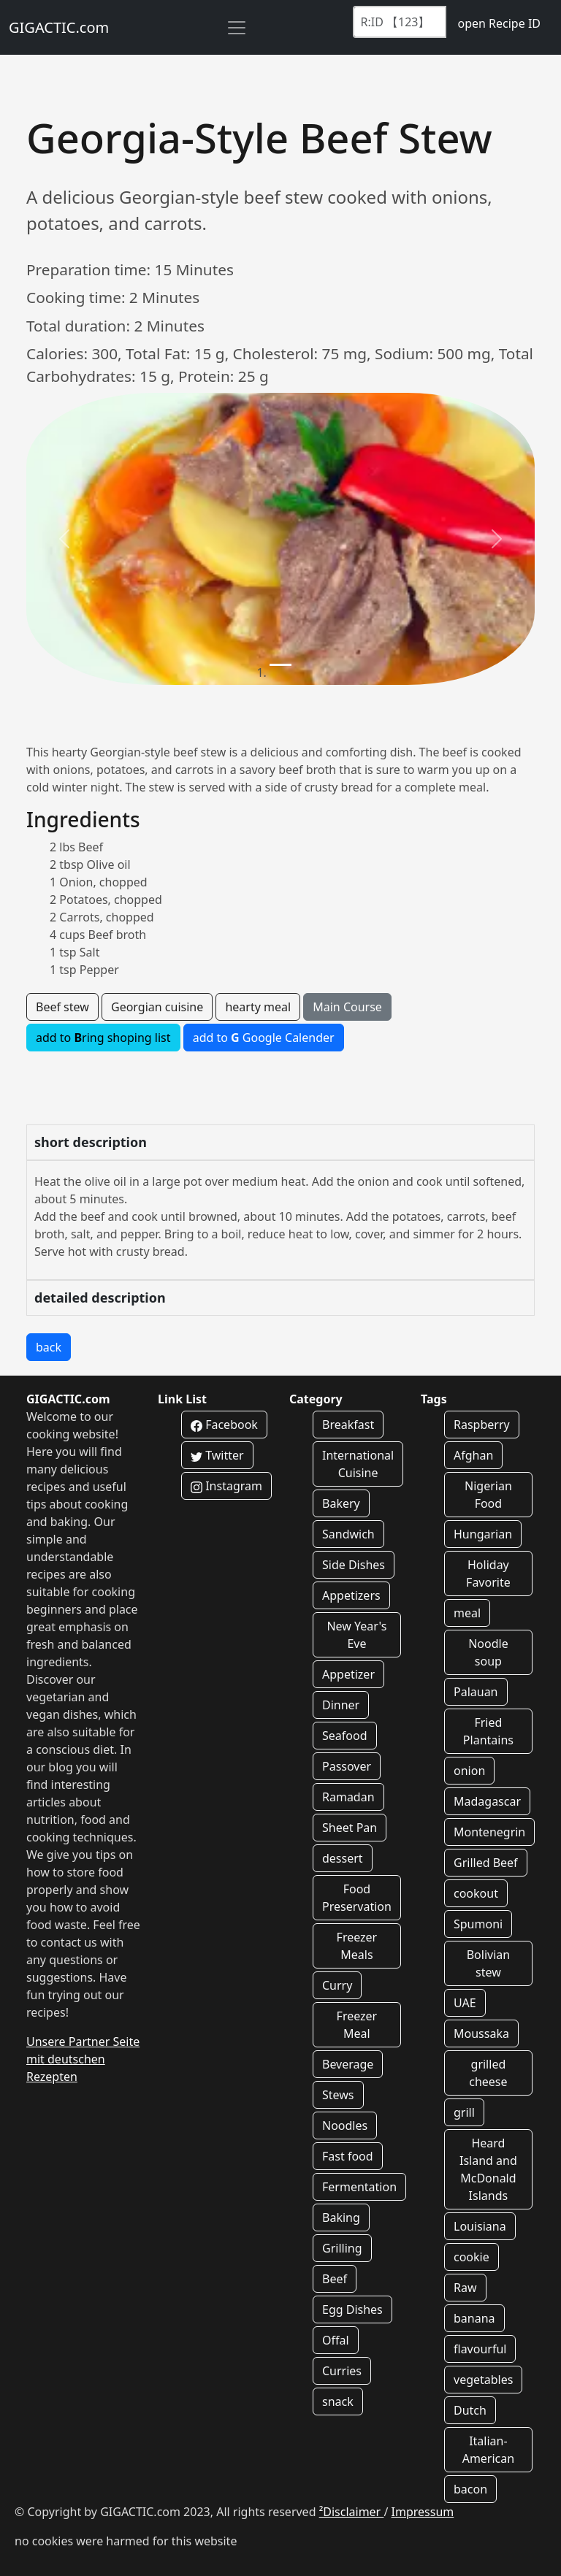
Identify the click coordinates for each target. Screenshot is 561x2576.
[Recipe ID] (399, 22)
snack (338, 2401)
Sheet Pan (349, 1828)
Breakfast (348, 1425)
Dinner (340, 1705)
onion (469, 1771)
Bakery (341, 1503)
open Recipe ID (499, 23)
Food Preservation (357, 1897)
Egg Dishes (352, 2309)
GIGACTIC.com (59, 27)
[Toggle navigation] (236, 28)
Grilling (342, 2248)
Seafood (344, 1736)
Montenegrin (489, 1832)
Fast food (347, 2156)
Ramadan (348, 1797)
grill (464, 2112)
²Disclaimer (351, 2512)
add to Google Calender (264, 1038)
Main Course (347, 1007)
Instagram (226, 1486)
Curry (337, 1985)
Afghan (473, 1455)
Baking (341, 2217)
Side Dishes (353, 1565)
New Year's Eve (356, 1635)
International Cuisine (358, 1464)
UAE (465, 2003)
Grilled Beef (486, 1863)
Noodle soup (488, 1652)
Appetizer (348, 1674)
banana (474, 2318)
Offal (335, 2340)
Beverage (347, 2064)
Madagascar (487, 1801)
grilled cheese (488, 2073)
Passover (346, 1766)
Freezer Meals (357, 1946)
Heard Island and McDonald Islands (488, 2169)
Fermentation (359, 2187)
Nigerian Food (488, 1494)
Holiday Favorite (488, 1573)
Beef (334, 2279)
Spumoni (478, 1924)
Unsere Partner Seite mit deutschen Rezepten (83, 2059)
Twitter (217, 1455)
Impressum (423, 2512)
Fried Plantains (488, 1731)
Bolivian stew (488, 1963)
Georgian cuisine (157, 1007)
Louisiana (480, 2226)
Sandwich (348, 1534)
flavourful (480, 2349)
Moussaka (481, 2033)
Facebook (224, 1425)
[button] (64, 539)
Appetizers (351, 1595)
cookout (476, 1893)
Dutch (470, 2410)
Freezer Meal (357, 2025)
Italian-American (488, 2449)
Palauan (476, 1692)
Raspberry (482, 1425)
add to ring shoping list (103, 1038)
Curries (342, 2371)
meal (467, 1613)
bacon (470, 2489)
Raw (465, 2288)
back (48, 1347)
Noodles (344, 2125)
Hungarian (483, 1534)
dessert (342, 1858)
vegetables (483, 2380)
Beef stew (62, 1007)
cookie (471, 2257)
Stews (338, 2095)
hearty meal (258, 1007)
